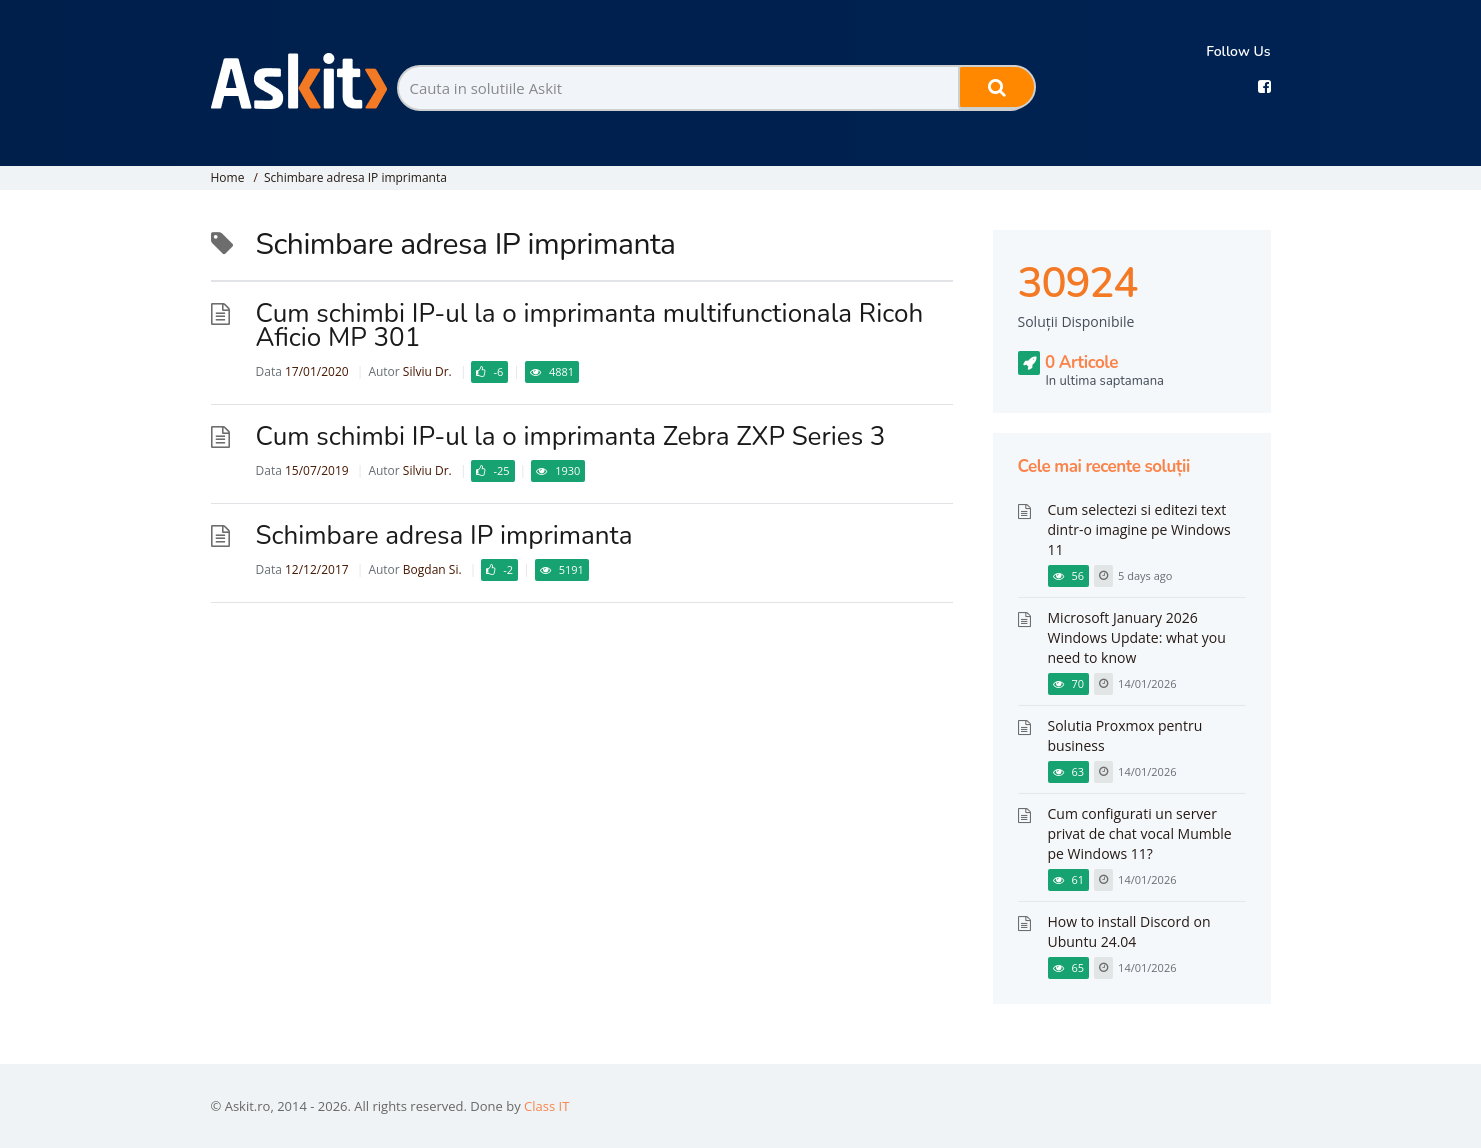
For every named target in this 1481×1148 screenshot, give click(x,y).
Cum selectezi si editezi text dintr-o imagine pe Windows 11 (1139, 529)
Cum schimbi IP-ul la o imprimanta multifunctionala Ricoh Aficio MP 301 (590, 325)
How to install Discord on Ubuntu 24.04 (1129, 931)
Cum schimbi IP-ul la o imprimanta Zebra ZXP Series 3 (571, 436)
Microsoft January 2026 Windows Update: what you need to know (1137, 637)
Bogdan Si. (432, 569)
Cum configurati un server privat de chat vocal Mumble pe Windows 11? (1140, 833)
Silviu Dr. (427, 371)
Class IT (546, 1106)
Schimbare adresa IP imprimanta (355, 177)
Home (228, 177)
